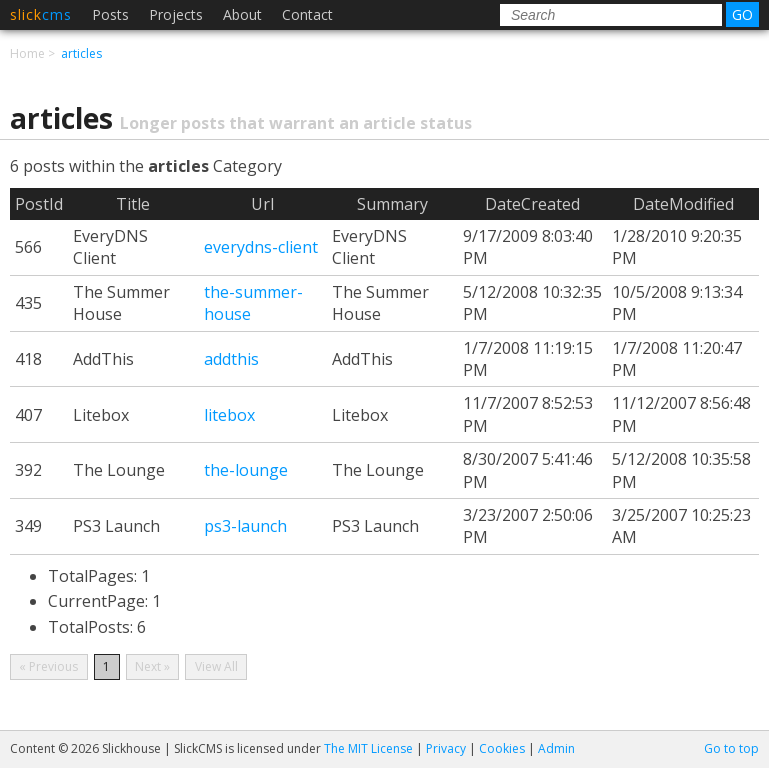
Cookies (502, 748)
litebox (229, 415)
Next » (152, 666)
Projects (176, 14)
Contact (307, 14)
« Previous (48, 666)
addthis (231, 359)
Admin (556, 748)
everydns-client (261, 247)
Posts (110, 14)
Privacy (446, 748)
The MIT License (368, 748)
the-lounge (246, 470)
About (242, 14)
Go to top (731, 749)
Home (27, 53)
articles (81, 53)
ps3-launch (245, 526)
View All (216, 666)
